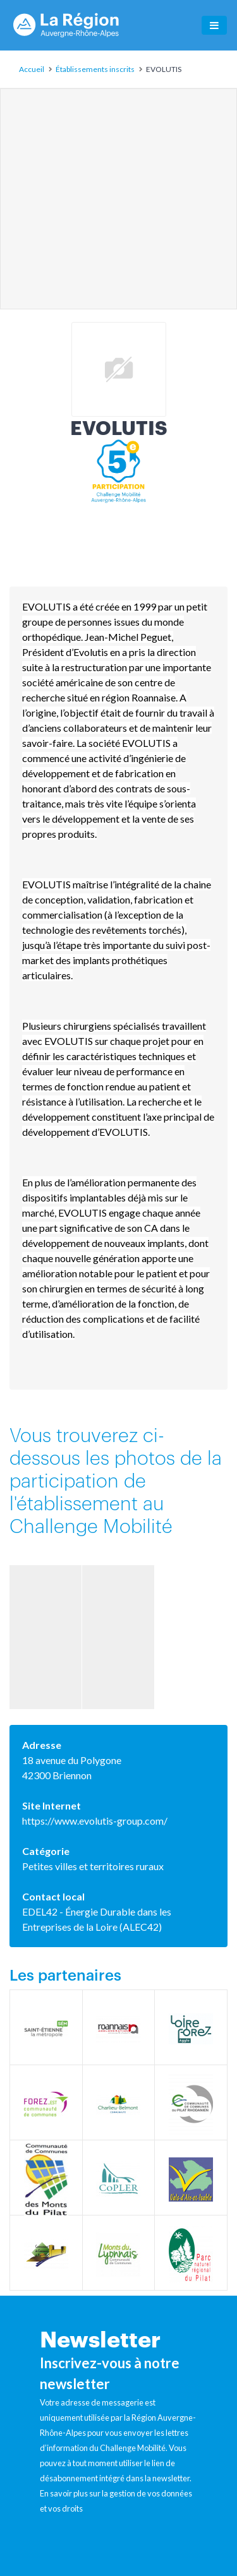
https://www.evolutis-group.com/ (94, 1821)
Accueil (31, 69)
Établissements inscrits (95, 69)
